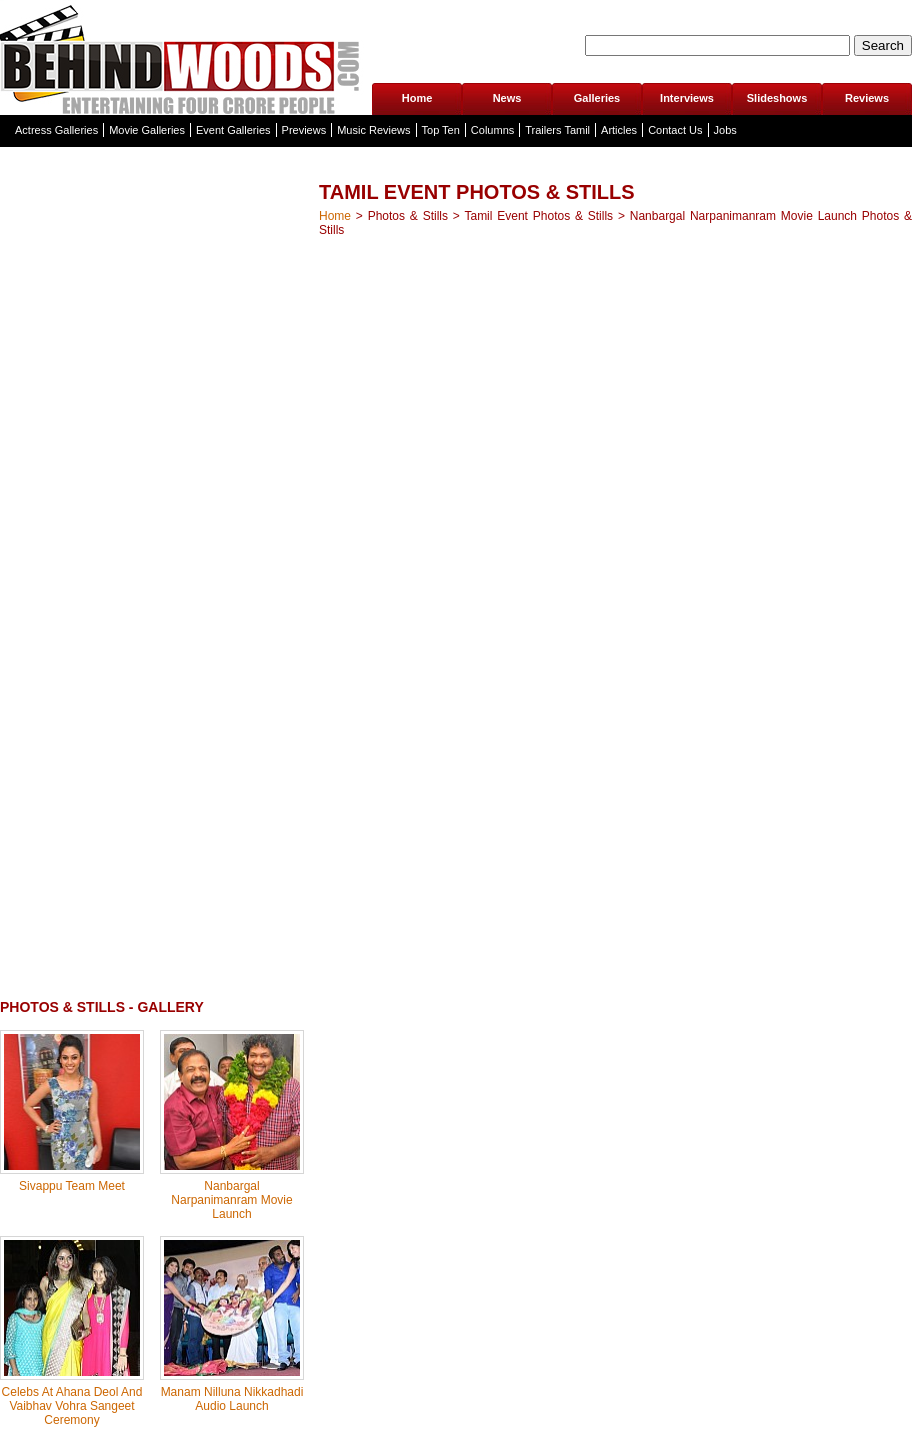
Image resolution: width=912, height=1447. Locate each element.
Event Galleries (233, 130)
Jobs (725, 130)
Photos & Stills (408, 216)
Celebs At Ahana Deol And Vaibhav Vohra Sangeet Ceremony (72, 1406)
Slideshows (777, 98)
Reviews (867, 98)
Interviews (687, 98)
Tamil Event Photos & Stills (538, 216)
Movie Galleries (147, 130)
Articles (619, 130)
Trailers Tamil (557, 130)
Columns (492, 130)
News (507, 98)
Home (417, 98)
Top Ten (441, 130)
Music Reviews (373, 130)
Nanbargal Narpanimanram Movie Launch (231, 1200)
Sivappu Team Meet (72, 1186)
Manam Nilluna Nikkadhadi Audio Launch (232, 1399)
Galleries (597, 98)
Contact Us (675, 130)
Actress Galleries (56, 130)
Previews (304, 130)
